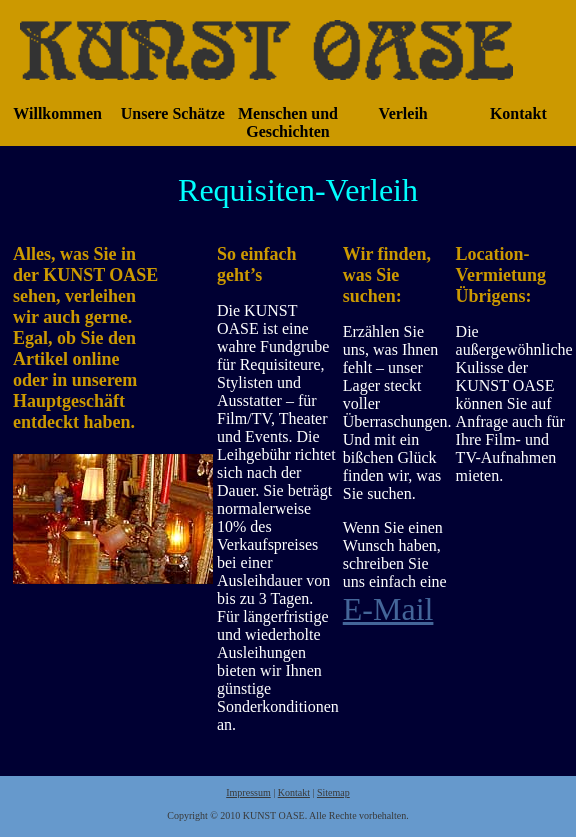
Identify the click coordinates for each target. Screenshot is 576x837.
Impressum (248, 792)
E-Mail (388, 609)
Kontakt (294, 792)
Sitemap (333, 792)
